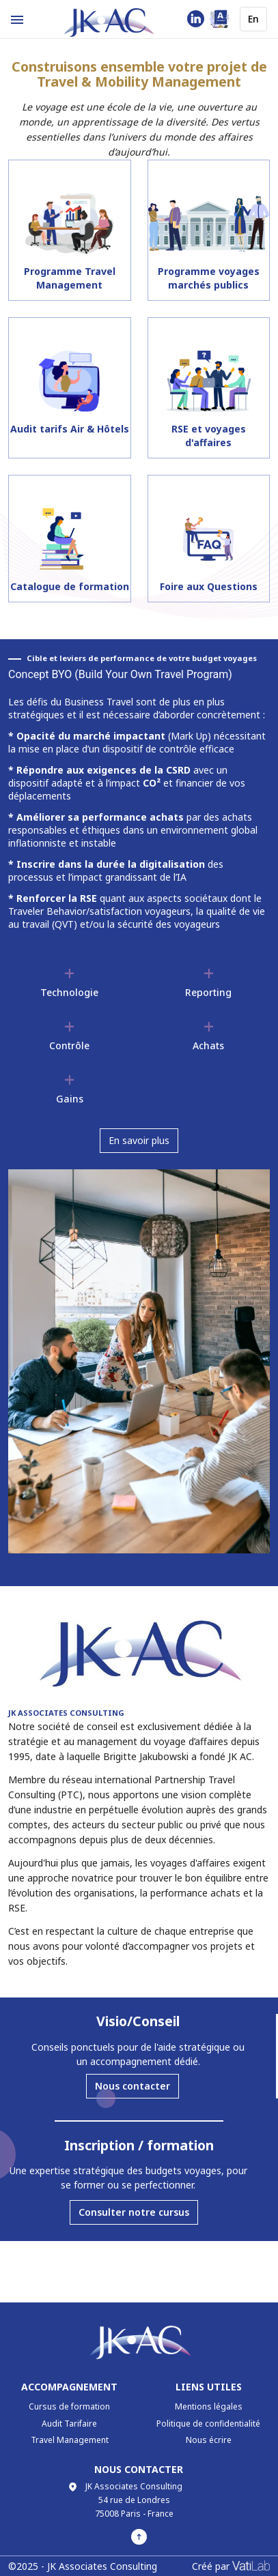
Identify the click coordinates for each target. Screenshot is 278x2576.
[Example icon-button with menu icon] (17, 19)
